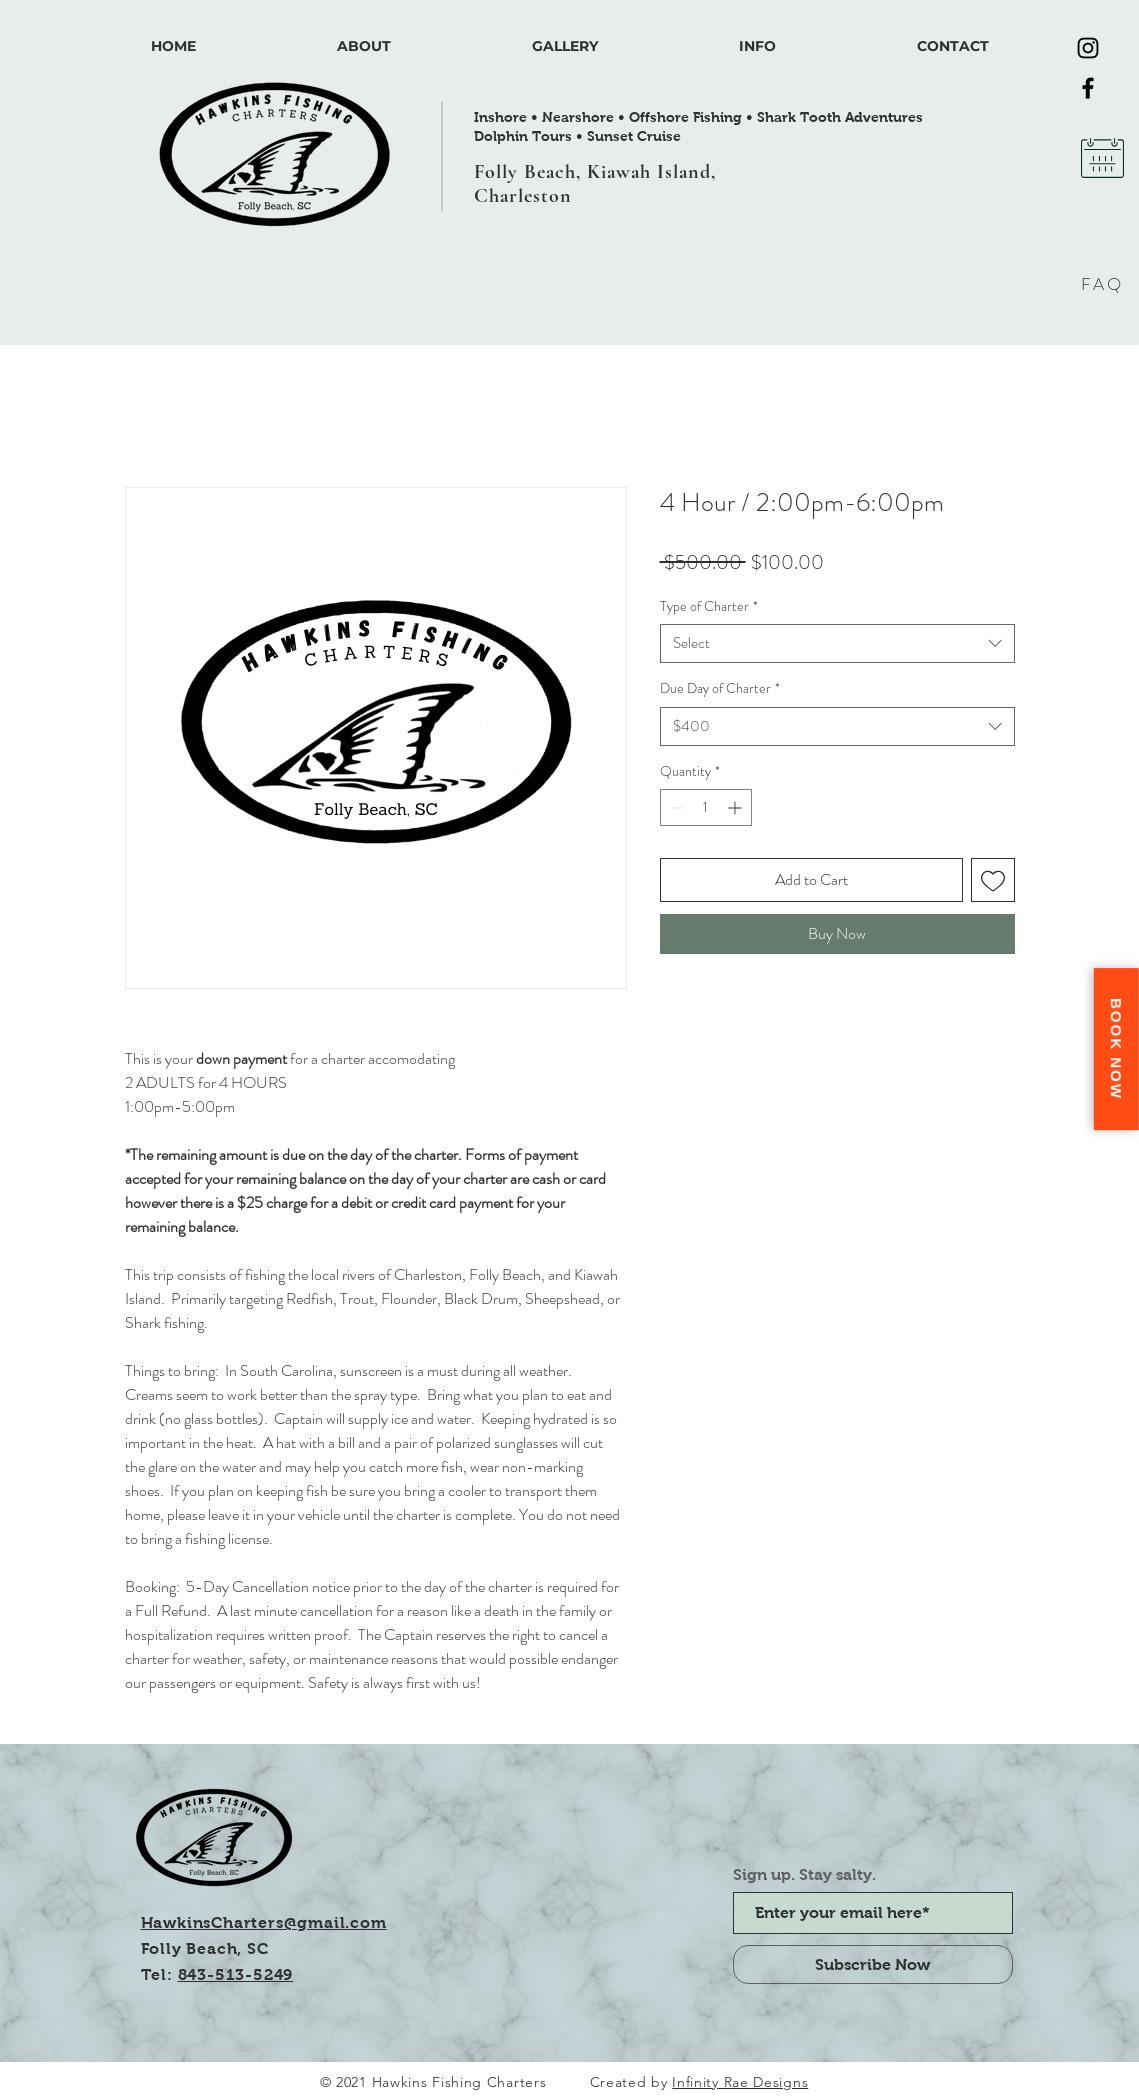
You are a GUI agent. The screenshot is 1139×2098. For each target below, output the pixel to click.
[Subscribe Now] (873, 1964)
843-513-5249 (236, 1974)
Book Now (1116, 1049)
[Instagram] (1088, 48)
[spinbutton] (706, 807)
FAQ (1102, 284)
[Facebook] (1088, 88)
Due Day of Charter (720, 688)
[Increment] (736, 807)
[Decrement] (675, 807)
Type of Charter (709, 606)
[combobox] (837, 643)
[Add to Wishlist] (993, 880)
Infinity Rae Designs (740, 2082)
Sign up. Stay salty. (804, 1875)
